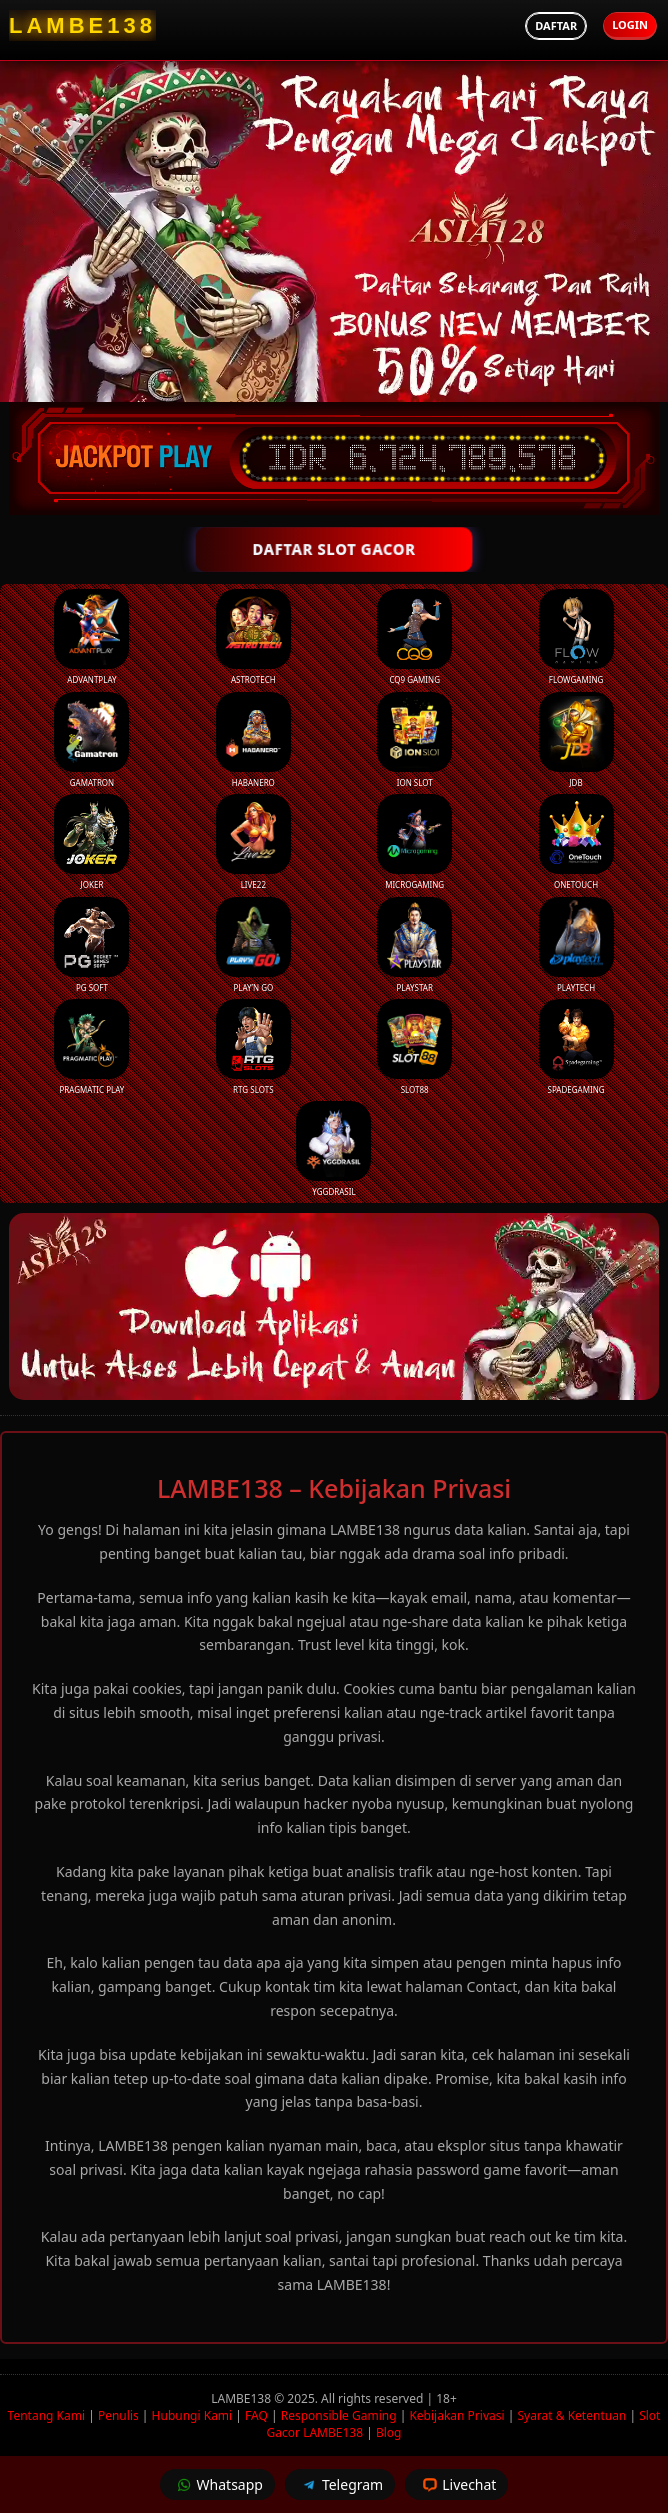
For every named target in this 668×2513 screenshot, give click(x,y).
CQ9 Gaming (414, 637)
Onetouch (576, 842)
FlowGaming (576, 637)
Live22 (253, 842)
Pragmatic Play (91, 1047)
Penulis (118, 2415)
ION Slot (414, 740)
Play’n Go (253, 945)
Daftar (556, 25)
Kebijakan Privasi (456, 2415)
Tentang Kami (46, 2415)
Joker (91, 842)
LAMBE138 (242, 2398)
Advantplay (91, 637)
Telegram (340, 2484)
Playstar (414, 945)
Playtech (576, 945)
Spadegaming (576, 1047)
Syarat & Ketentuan (571, 2415)
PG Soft (91, 945)
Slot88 (414, 1047)
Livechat (456, 2484)
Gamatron (91, 740)
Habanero (253, 740)
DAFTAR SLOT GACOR (333, 549)
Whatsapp (217, 2484)
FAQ (256, 2415)
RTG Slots (253, 1047)
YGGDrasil (333, 1149)
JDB (576, 740)
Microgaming (414, 842)
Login (630, 24)
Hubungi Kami (192, 2415)
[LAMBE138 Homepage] (82, 25)
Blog (389, 2432)
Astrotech (253, 637)
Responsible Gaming (339, 2415)
